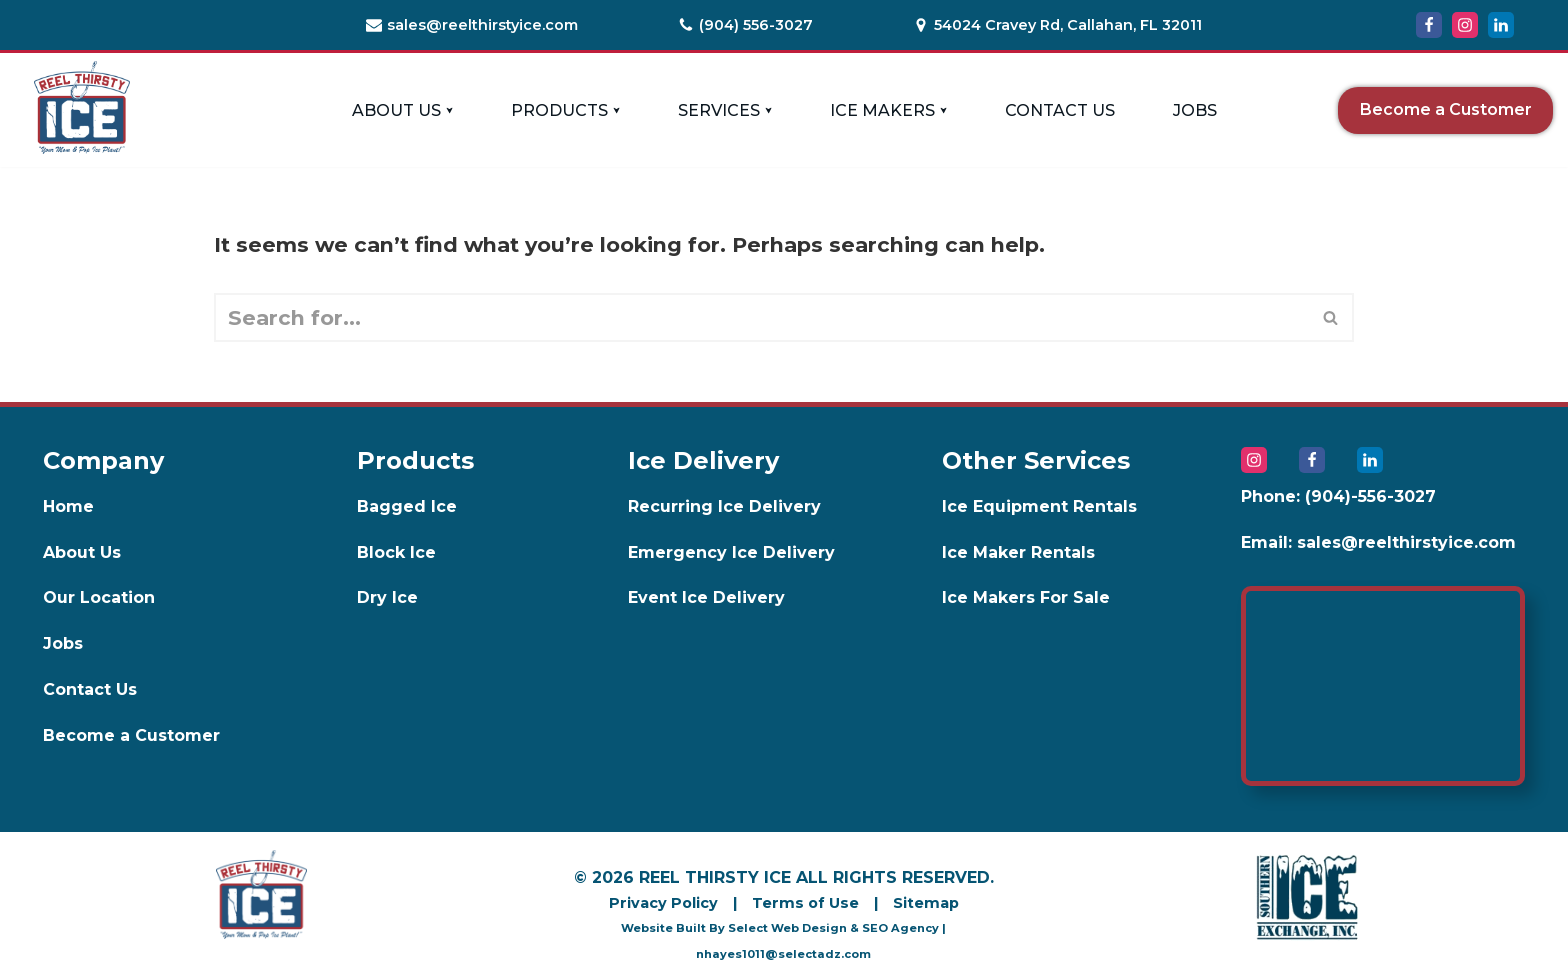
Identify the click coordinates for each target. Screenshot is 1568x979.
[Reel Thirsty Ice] (82, 107)
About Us (82, 552)
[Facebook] (1429, 25)
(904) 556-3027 (756, 25)
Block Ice (396, 552)
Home (68, 506)
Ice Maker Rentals (1018, 552)
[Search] (761, 317)
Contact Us (1060, 110)
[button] (449, 110)
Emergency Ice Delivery (731, 552)
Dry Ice (387, 597)
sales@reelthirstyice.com (482, 25)
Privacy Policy (663, 903)
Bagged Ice (407, 506)
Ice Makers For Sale (1026, 597)
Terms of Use (805, 903)
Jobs (1195, 110)
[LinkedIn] (1501, 25)
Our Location (99, 597)
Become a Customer (1446, 109)
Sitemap (926, 903)
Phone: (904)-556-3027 (1338, 496)
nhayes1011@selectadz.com (783, 954)
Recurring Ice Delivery (724, 506)
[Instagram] (1465, 25)
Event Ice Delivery (706, 597)
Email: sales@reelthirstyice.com (1378, 542)
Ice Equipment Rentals (1039, 506)
